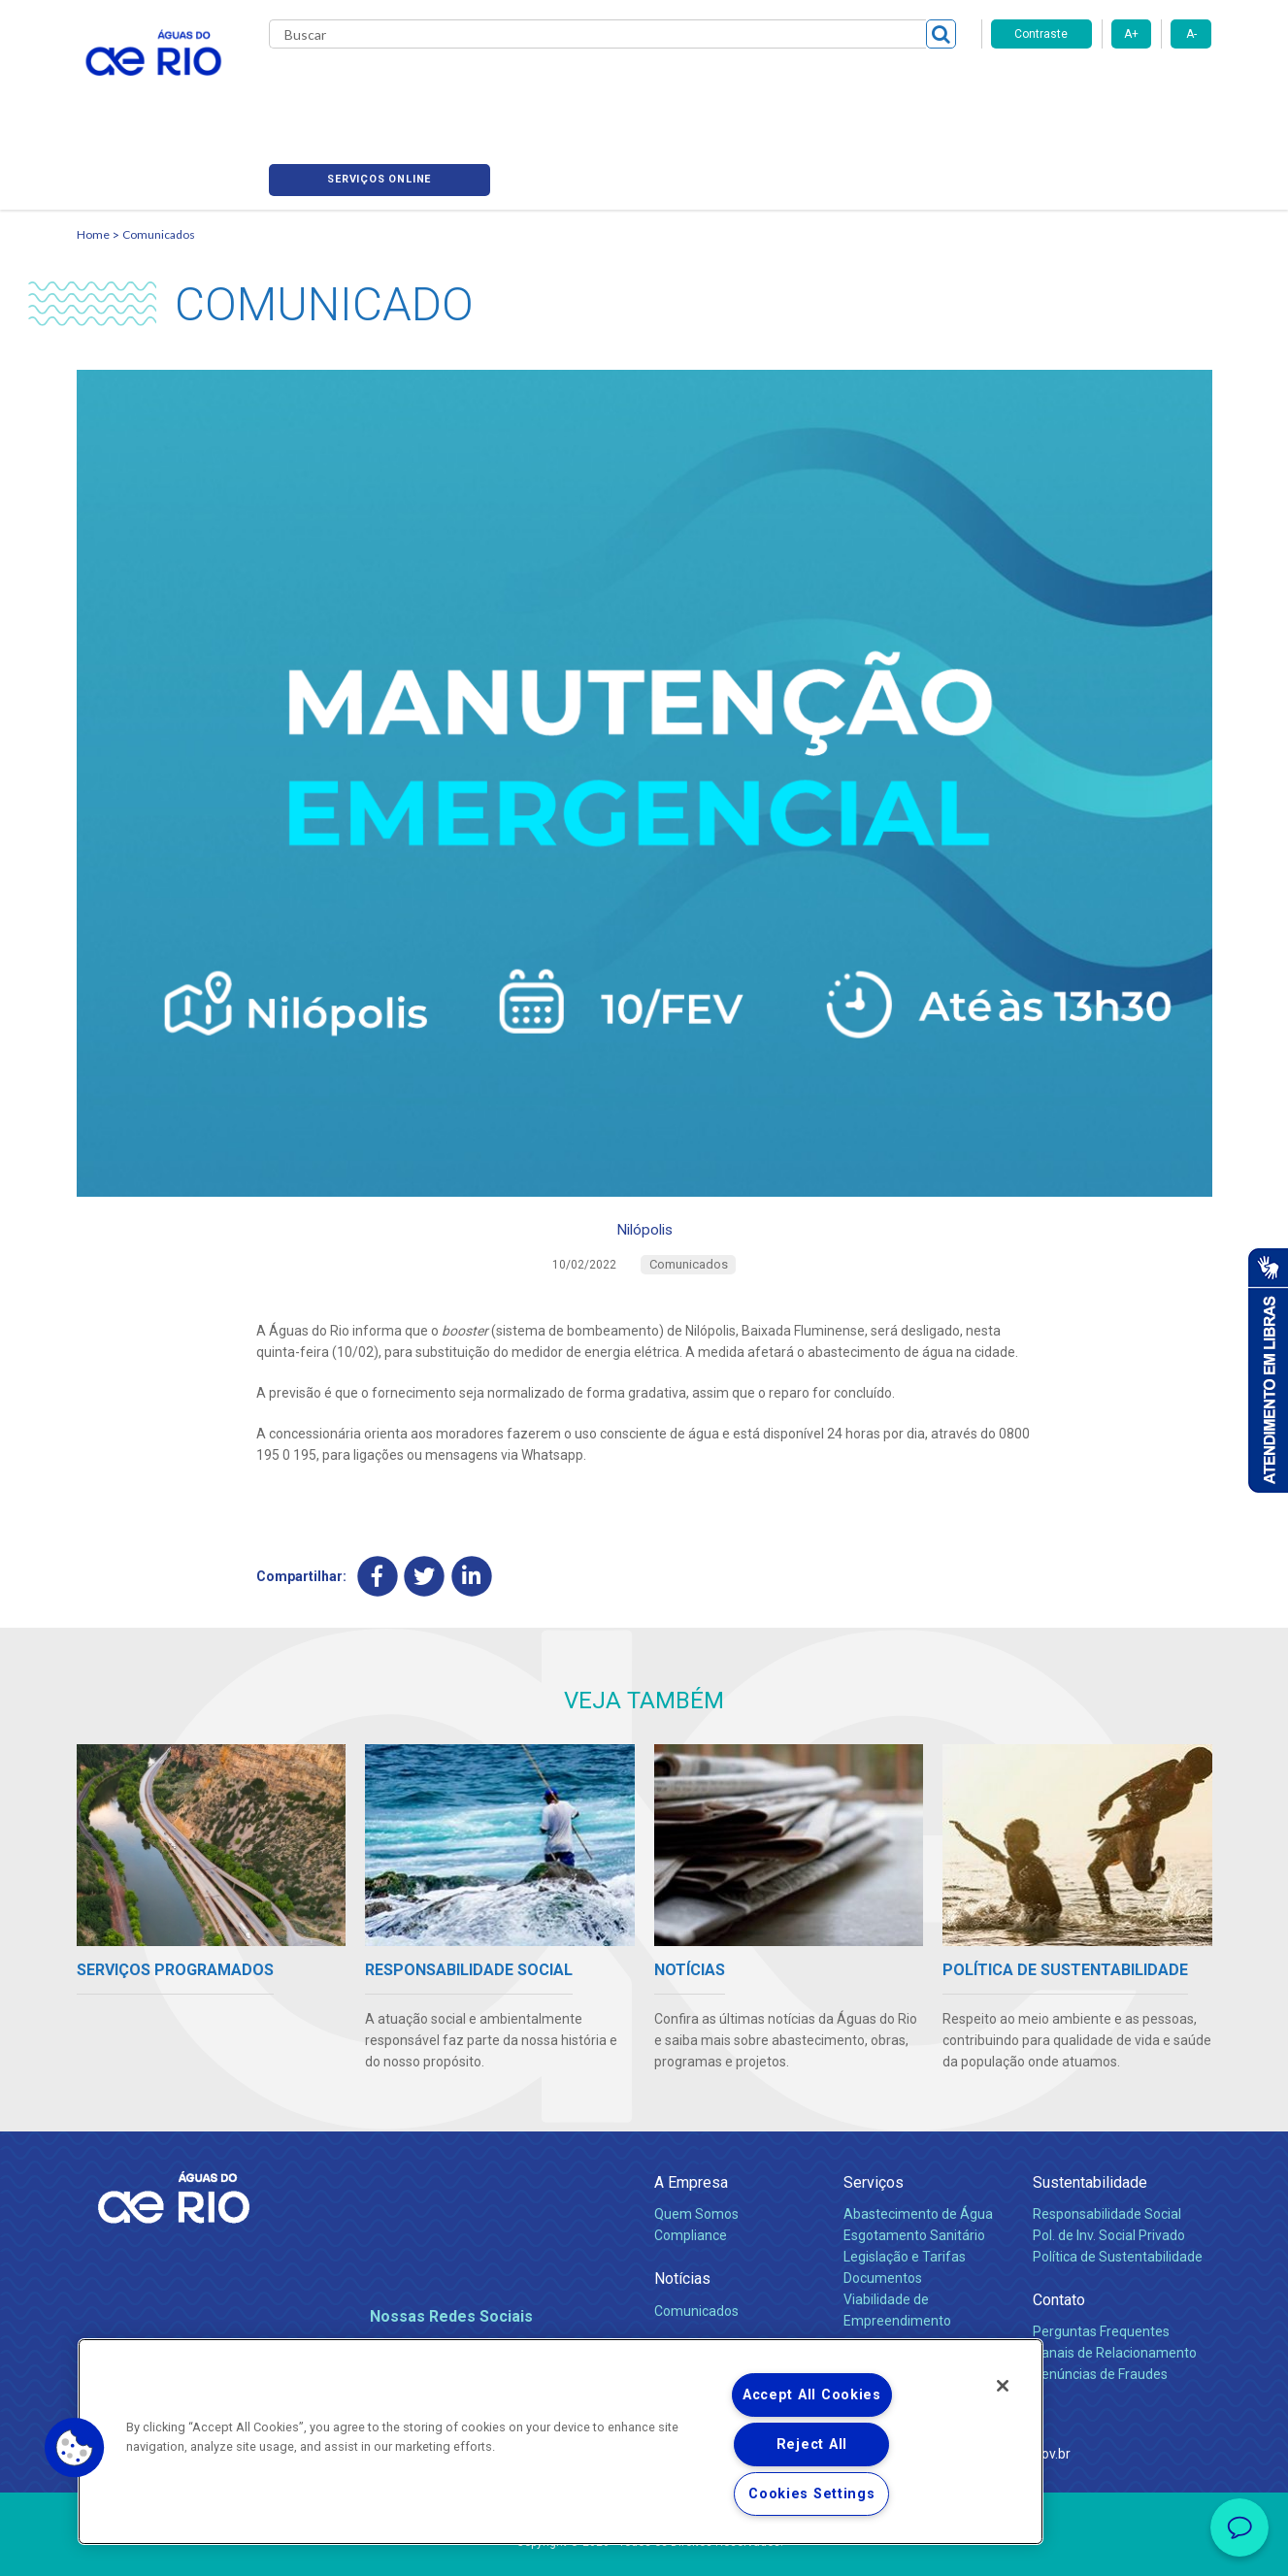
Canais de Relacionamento (1115, 2290)
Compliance (690, 2173)
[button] (75, 2448)
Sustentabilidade (1090, 2120)
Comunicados (158, 151)
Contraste (1041, 34)
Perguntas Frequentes (1101, 2269)
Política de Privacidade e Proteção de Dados (644, 2547)
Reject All (811, 2444)
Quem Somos (696, 2152)
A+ (1131, 34)
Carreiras (667, 87)
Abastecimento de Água (918, 2152)
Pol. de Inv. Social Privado (1109, 2173)
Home (93, 151)
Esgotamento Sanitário (914, 2173)
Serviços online (1101, 88)
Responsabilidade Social (1107, 2152)
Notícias (682, 2216)
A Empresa (691, 2120)
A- (1191, 34)
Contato (1059, 2238)
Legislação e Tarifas (904, 2194)
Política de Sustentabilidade (1118, 2194)
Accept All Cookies (812, 2395)
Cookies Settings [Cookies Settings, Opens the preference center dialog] (811, 2494)
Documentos (882, 2216)
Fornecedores (758, 87)
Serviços (873, 2120)
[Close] (1002, 2385)
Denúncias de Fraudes (1100, 2312)
